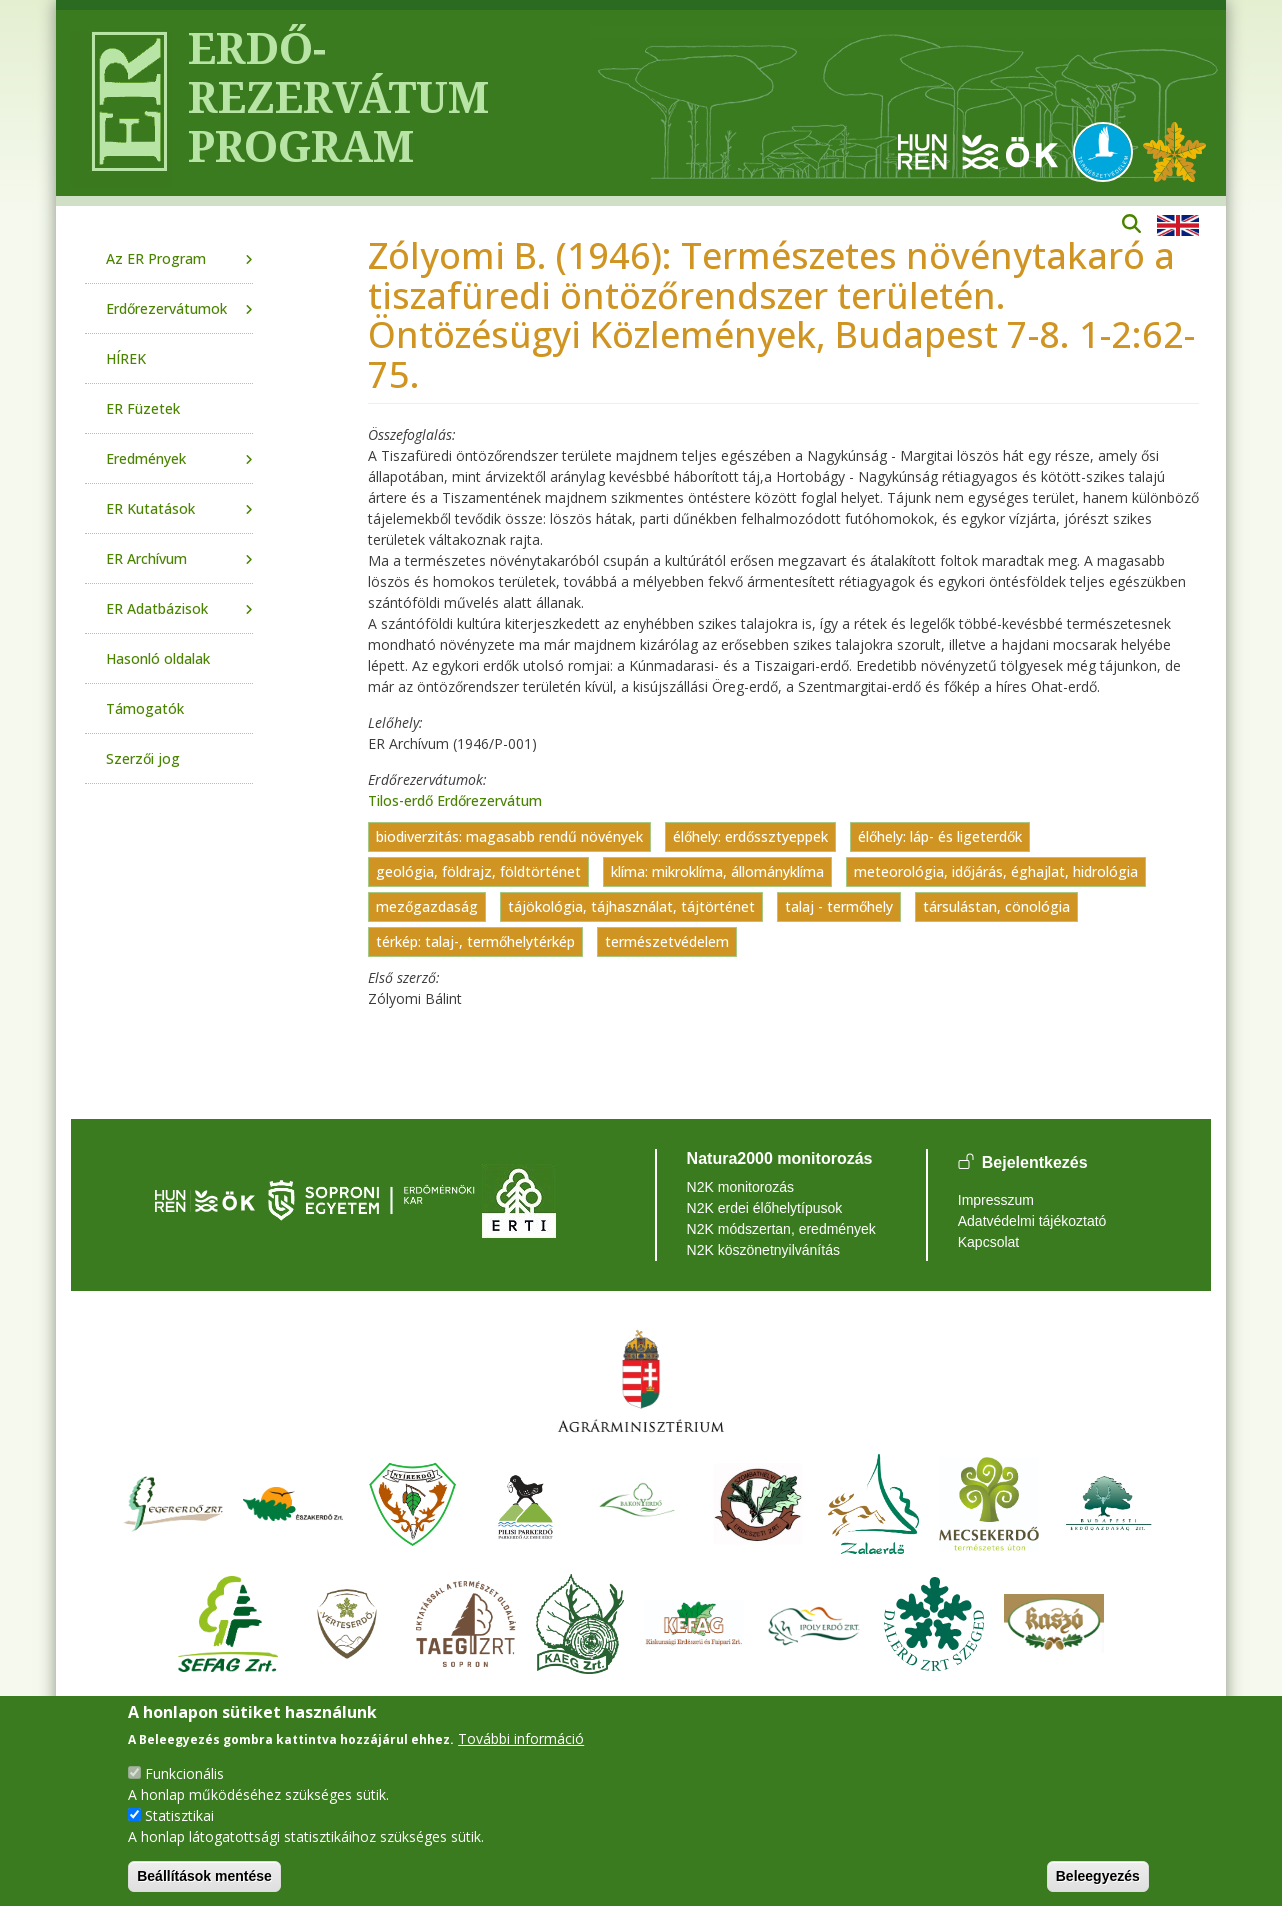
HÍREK (126, 358)
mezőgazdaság (427, 906)
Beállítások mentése (204, 1876)
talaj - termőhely (839, 906)
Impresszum (996, 1200)
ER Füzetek (143, 408)
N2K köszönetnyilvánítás (763, 1250)
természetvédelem (667, 941)
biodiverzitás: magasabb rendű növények (509, 836)
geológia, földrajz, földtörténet (478, 871)
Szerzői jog (143, 758)
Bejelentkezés (1035, 1163)
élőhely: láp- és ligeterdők (940, 836)
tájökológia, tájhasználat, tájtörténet (631, 906)
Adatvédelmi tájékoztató (1032, 1221)
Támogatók (145, 708)
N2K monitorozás (740, 1187)
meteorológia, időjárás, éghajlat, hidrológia (996, 871)
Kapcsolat (988, 1242)
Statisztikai (179, 1815)
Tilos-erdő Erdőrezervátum (455, 800)
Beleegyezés (1098, 1876)
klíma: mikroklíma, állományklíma (717, 871)
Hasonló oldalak (158, 658)
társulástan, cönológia (996, 906)
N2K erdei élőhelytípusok (765, 1208)
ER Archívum (146, 558)
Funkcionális (184, 1773)
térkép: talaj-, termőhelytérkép (475, 941)
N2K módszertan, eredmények (781, 1229)
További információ (521, 1738)
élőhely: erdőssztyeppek (750, 836)
